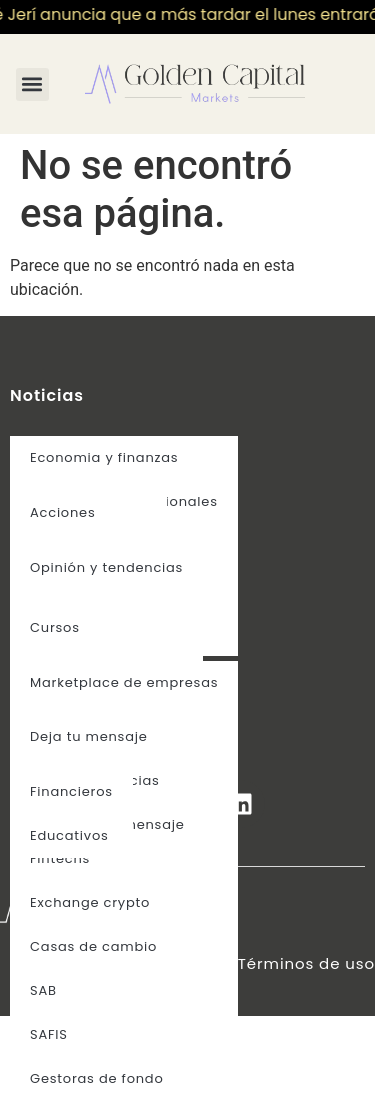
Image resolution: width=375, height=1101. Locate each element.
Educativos (69, 835)
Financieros (71, 791)
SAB (43, 990)
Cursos (55, 627)
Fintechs (60, 858)
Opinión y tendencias (106, 567)
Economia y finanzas (104, 457)
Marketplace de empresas (124, 682)
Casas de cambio (93, 946)
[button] (32, 84)
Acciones (62, 512)
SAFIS (49, 1034)
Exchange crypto (90, 902)
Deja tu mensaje (89, 736)
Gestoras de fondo (97, 1078)
